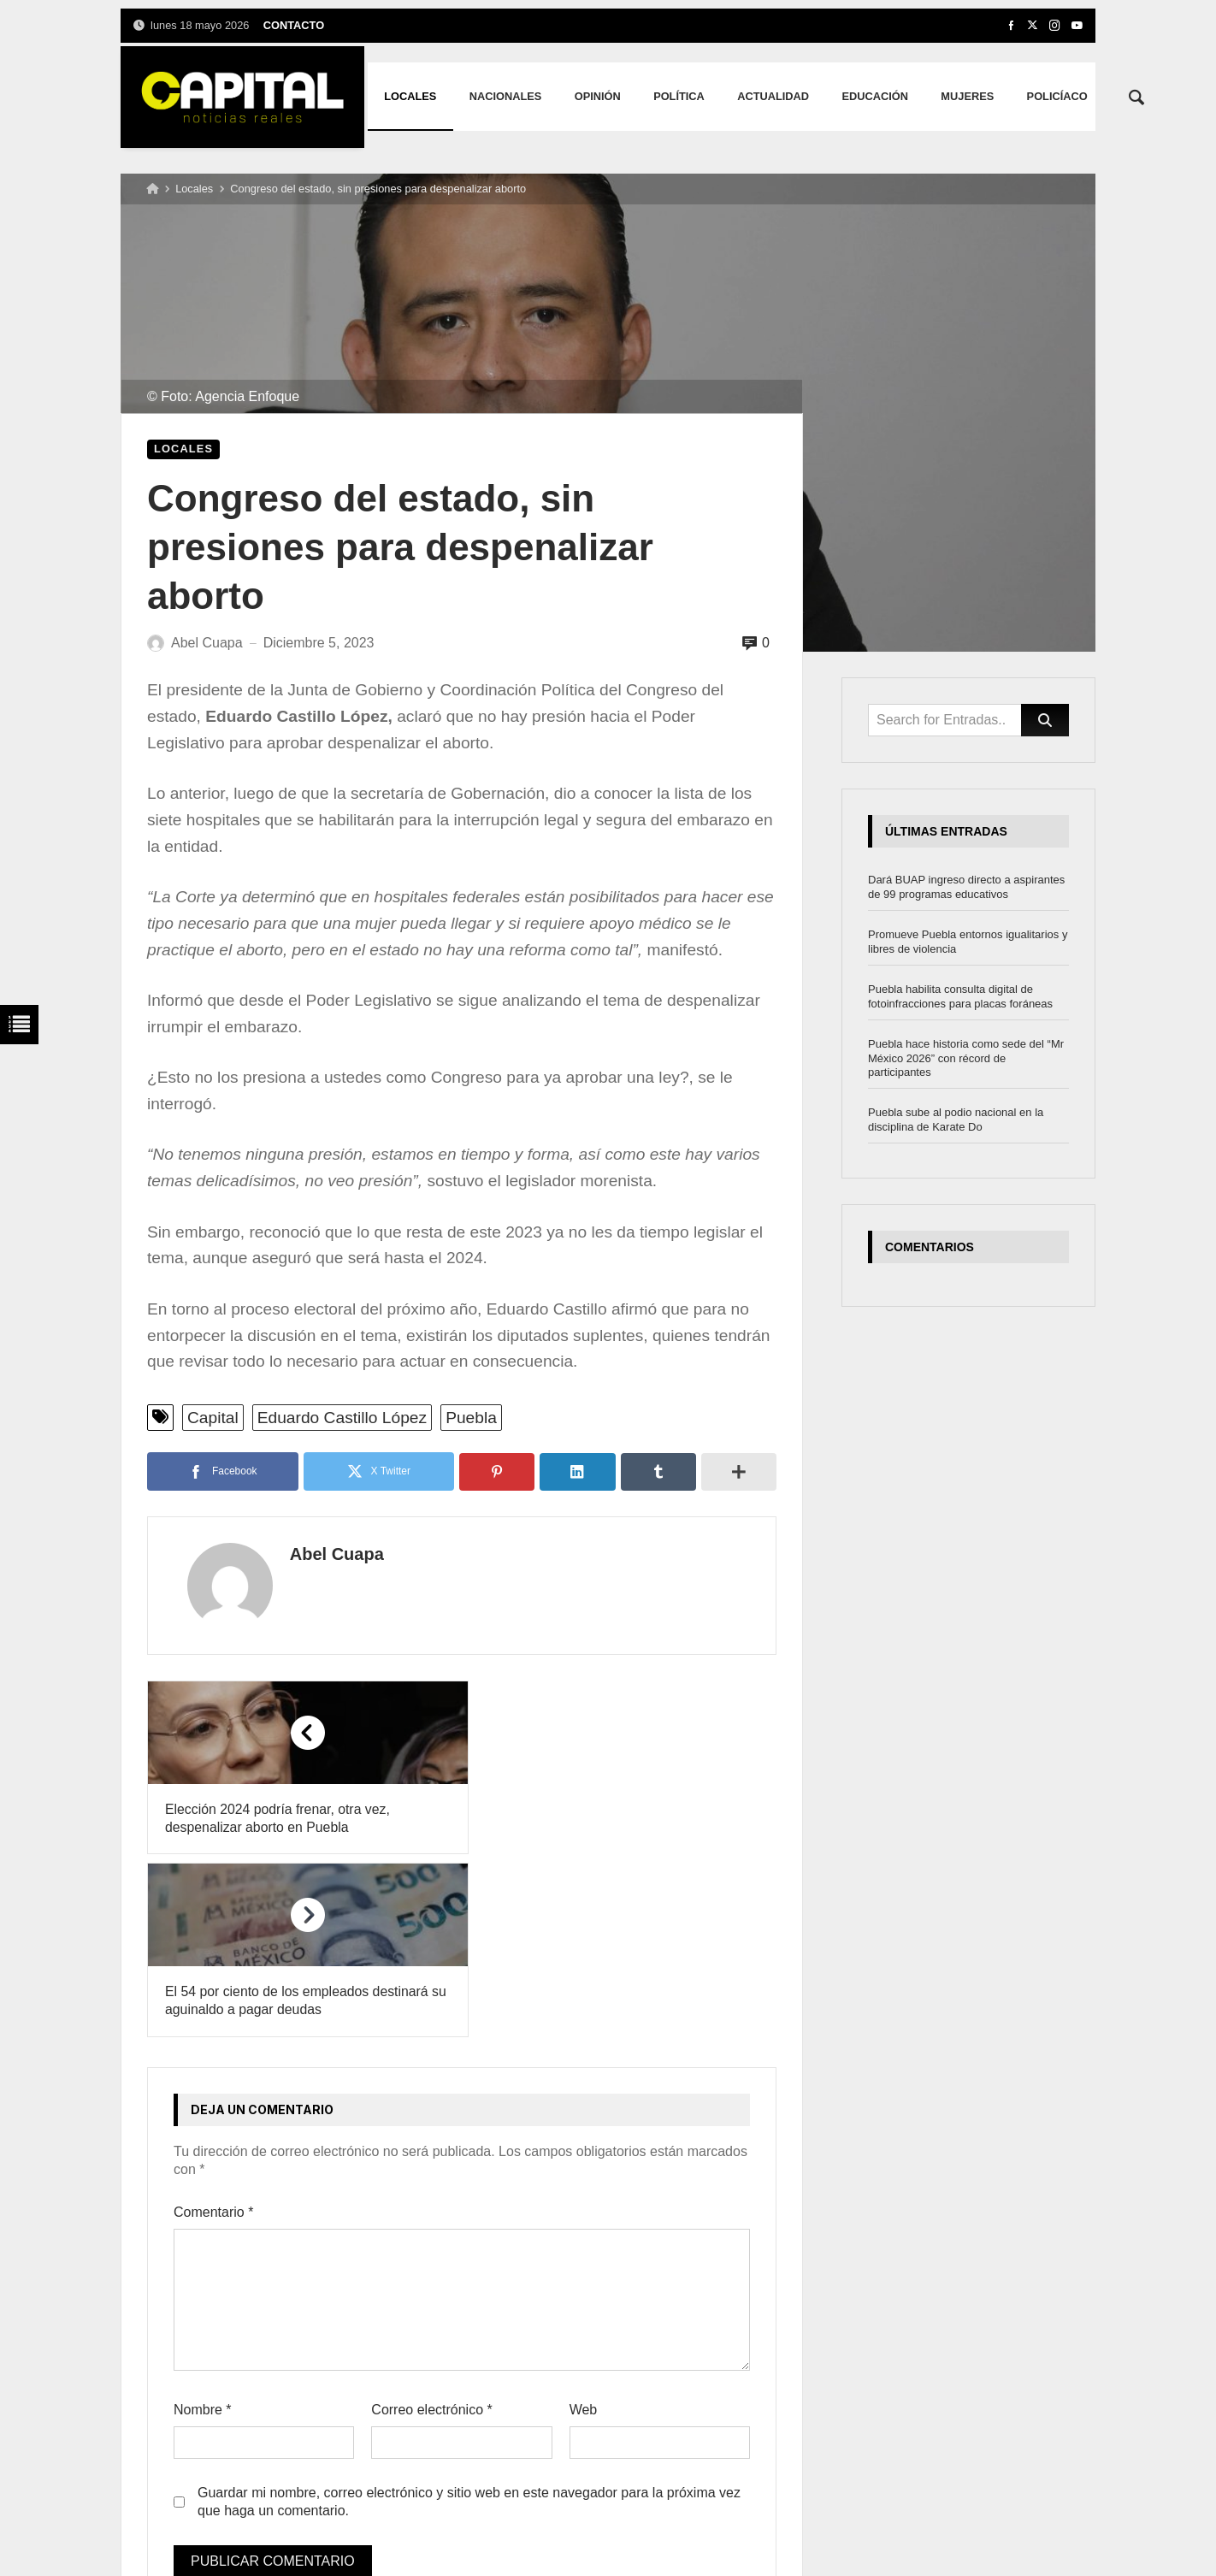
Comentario (213, 2031)
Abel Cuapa (323, 1554)
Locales (194, 188)
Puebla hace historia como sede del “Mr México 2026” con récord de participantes (966, 1058)
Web (584, 2227)
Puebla (471, 1418)
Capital (213, 1418)
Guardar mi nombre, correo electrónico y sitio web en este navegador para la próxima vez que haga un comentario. (469, 2319)
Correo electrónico (431, 2227)
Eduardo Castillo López (342, 1418)
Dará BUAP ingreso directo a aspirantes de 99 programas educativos (966, 887)
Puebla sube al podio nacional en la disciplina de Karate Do (955, 1119)
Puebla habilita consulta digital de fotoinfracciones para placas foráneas (960, 996)
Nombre (203, 2227)
